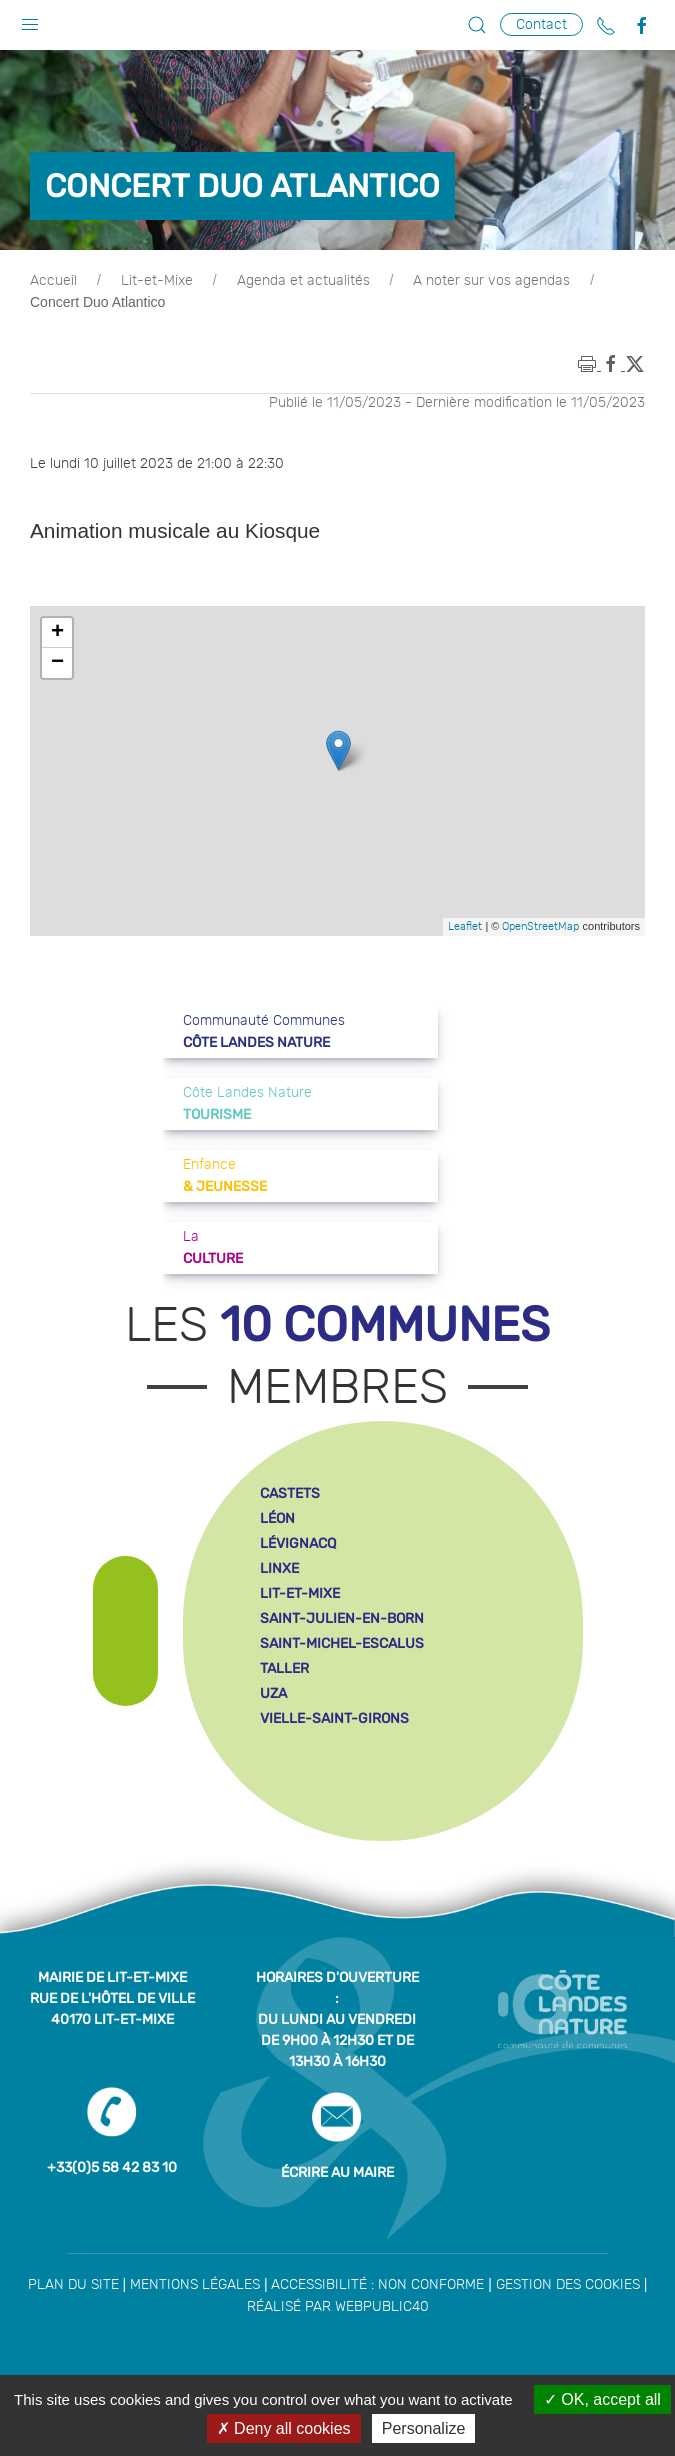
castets (290, 1493)
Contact (541, 24)
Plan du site (73, 2285)
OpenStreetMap (540, 926)
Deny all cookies (284, 2428)
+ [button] (57, 633)
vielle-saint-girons (334, 1718)
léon (277, 1518)
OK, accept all (602, 2399)
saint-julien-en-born (342, 1618)
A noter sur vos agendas (491, 281)
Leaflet (465, 926)
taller (284, 1668)
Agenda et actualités (303, 281)
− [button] (57, 663)
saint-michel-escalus (342, 1643)
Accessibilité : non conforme (377, 2285)
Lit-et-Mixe (157, 281)
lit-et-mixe (300, 1593)
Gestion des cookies (568, 2285)
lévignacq (298, 1543)
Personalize (424, 2428)
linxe (279, 1568)
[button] (30, 20)
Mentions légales (195, 2285)
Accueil (53, 281)
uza (273, 1693)
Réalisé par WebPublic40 (338, 2307)
